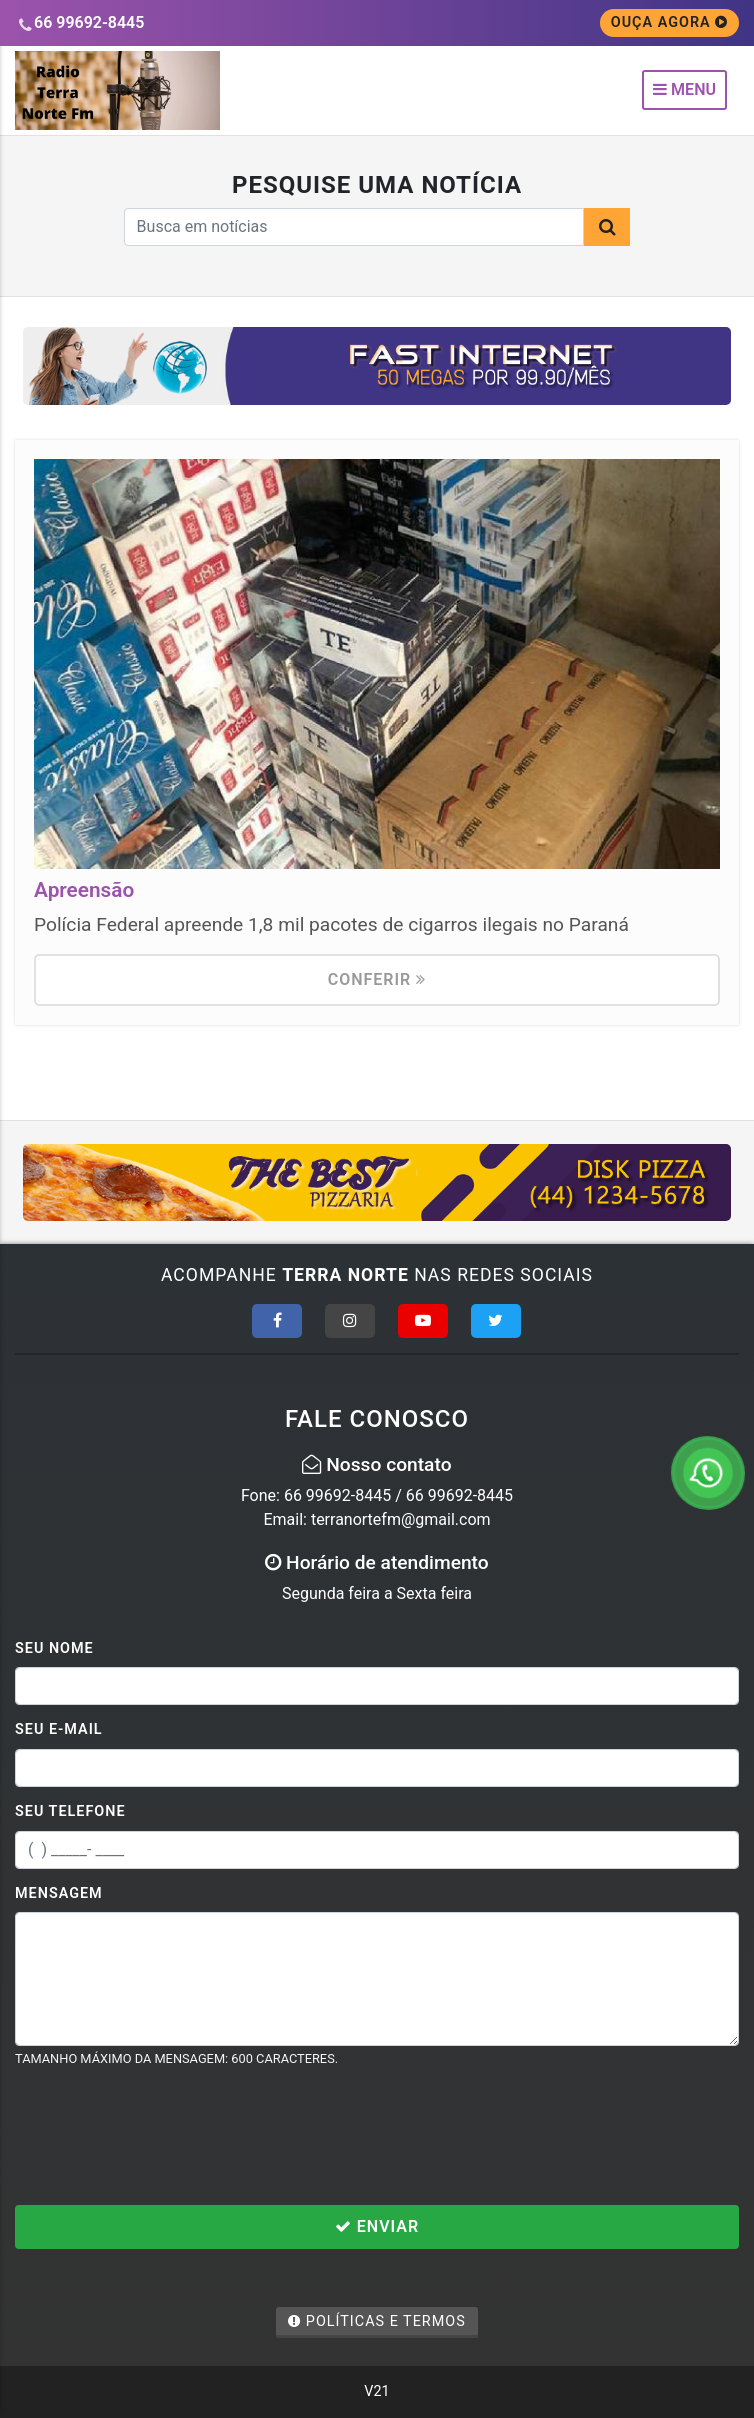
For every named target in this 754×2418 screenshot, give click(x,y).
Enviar (377, 2226)
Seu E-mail (59, 1729)
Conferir (377, 979)
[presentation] (167, 2136)
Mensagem (59, 1893)
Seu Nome (54, 1648)
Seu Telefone (70, 1811)
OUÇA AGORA (670, 22)
